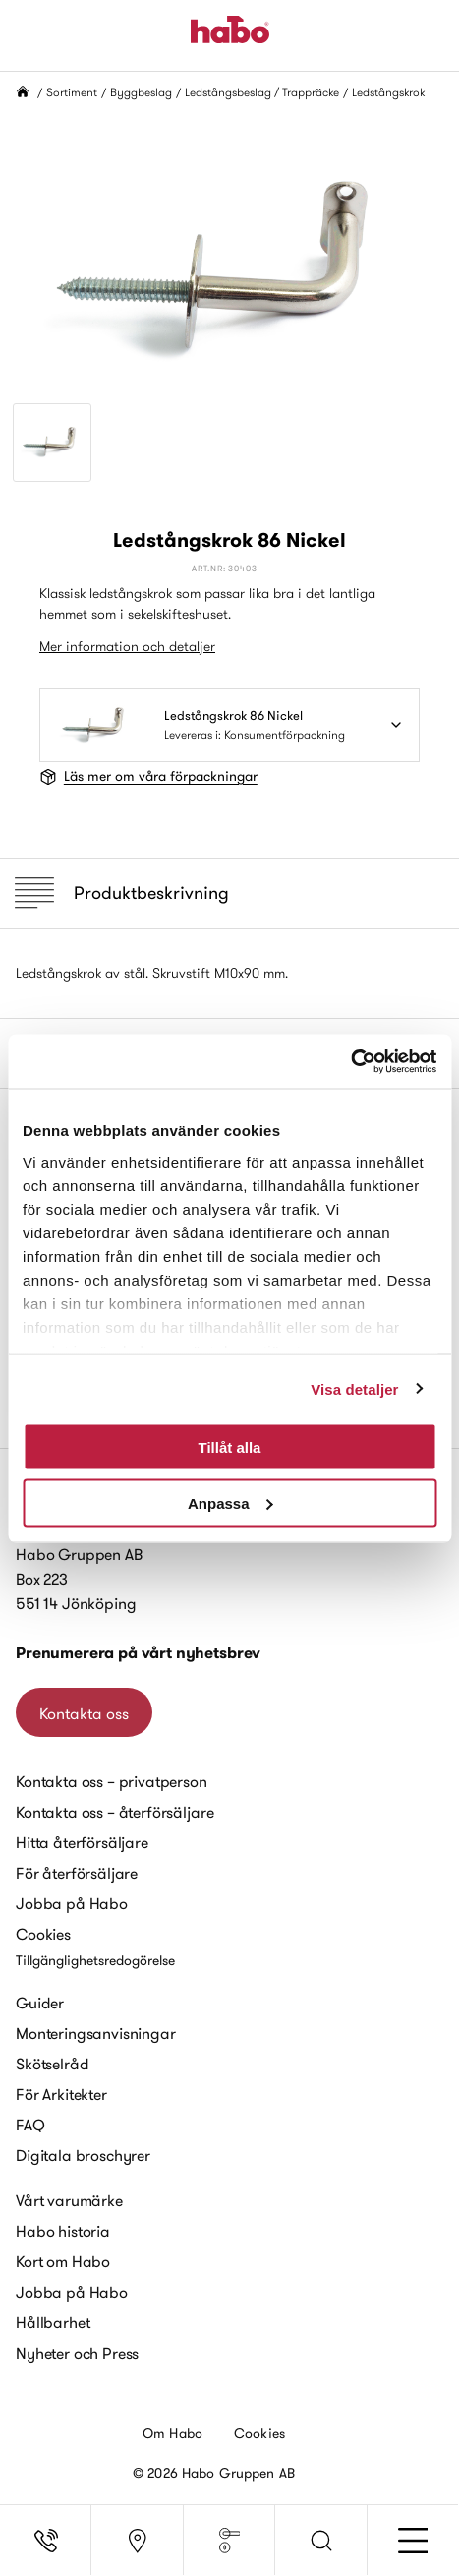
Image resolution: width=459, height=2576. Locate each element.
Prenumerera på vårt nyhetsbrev (138, 1653)
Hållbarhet (52, 2322)
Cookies (43, 1934)
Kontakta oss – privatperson (111, 1781)
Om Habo (172, 2433)
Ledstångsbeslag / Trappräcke (262, 92)
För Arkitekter (61, 2094)
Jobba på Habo (72, 1903)
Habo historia (63, 2231)
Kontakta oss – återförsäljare (114, 1812)
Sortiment (71, 92)
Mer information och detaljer (127, 646)
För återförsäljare (77, 1873)
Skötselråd (52, 2063)
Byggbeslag (141, 92)
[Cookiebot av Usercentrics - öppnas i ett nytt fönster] (350, 1061)
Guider (40, 2002)
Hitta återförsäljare (82, 1842)
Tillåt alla (230, 1447)
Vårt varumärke (69, 2200)
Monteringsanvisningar (96, 2033)
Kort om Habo (63, 2261)
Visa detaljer (354, 1388)
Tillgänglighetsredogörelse (95, 1960)
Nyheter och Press (77, 2353)
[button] (321, 2540)
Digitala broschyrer (83, 2155)
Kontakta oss (84, 1713)
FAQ (30, 2124)
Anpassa (230, 1502)
